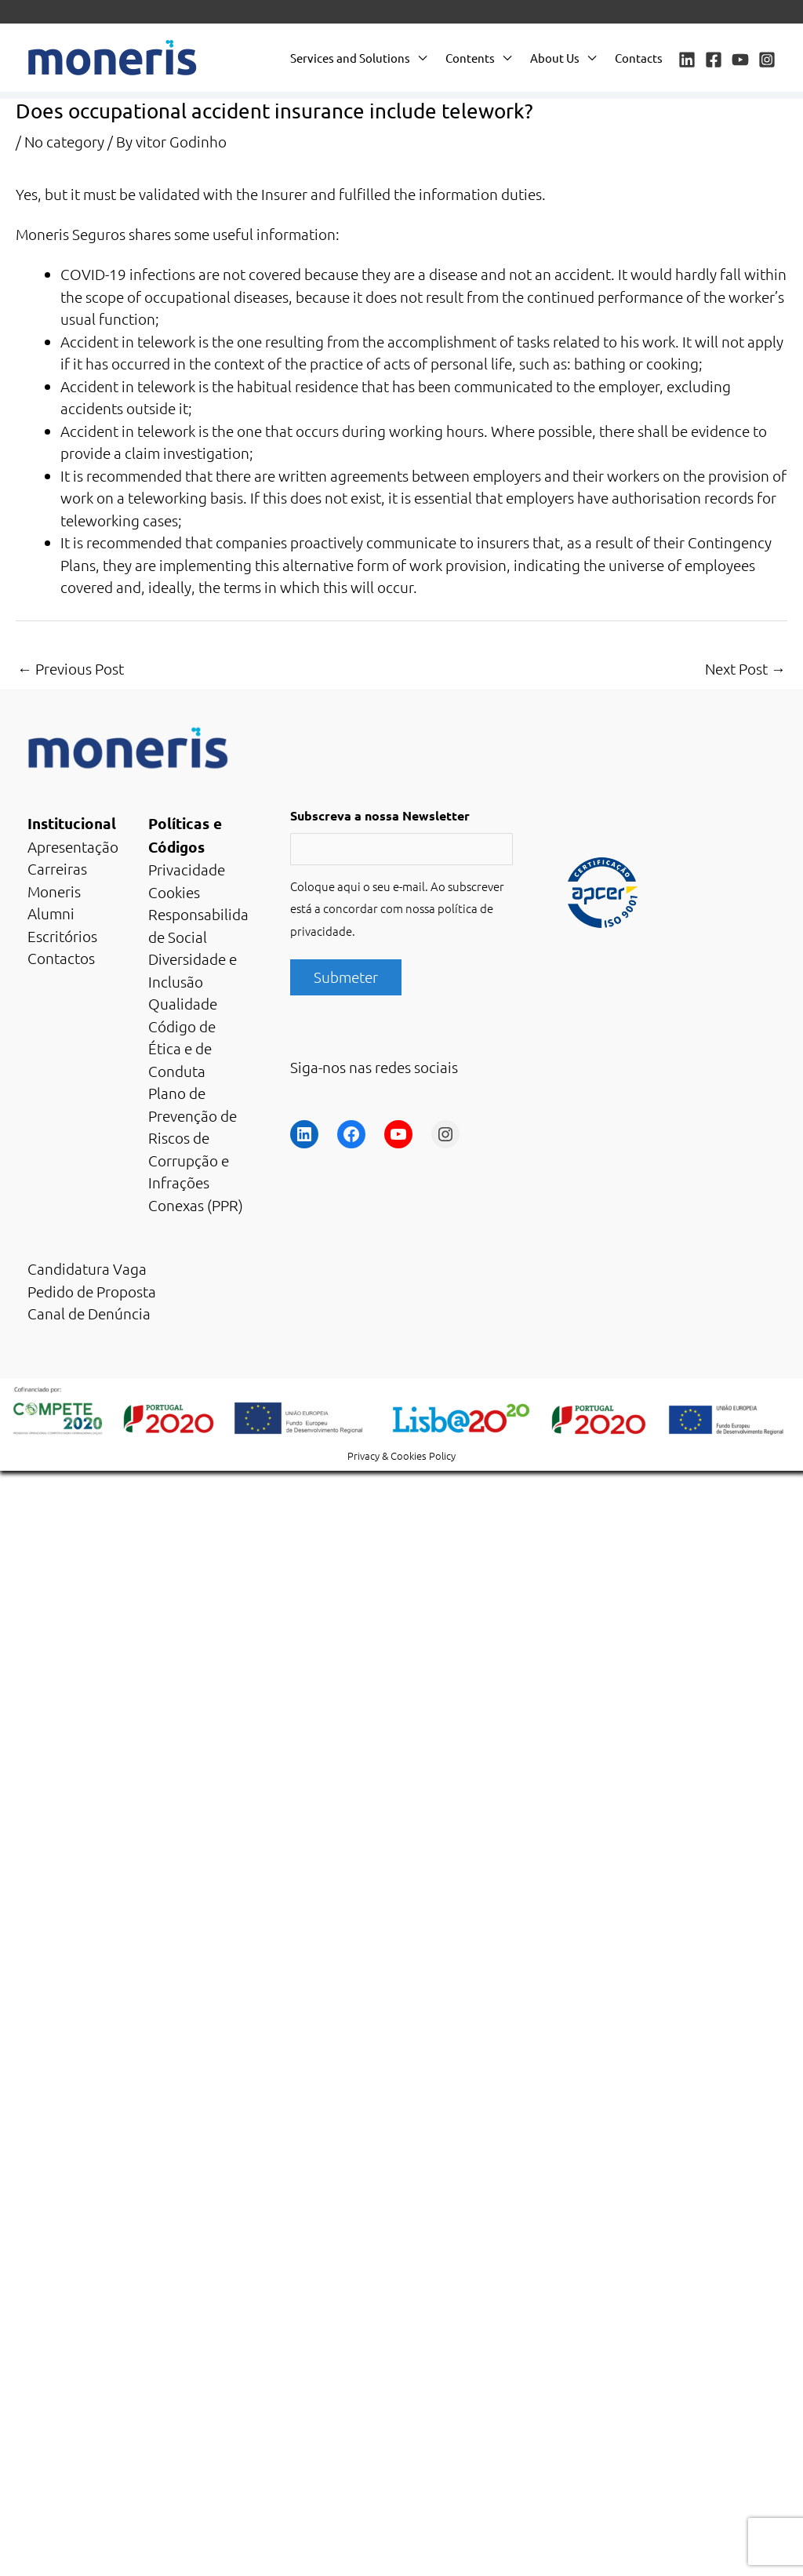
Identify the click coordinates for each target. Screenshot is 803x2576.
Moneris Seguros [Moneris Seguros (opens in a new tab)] (70, 233)
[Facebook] (713, 59)
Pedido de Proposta (91, 1291)
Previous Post (70, 668)
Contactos (61, 957)
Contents (470, 57)
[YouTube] (740, 59)
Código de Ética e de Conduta (182, 1048)
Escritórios (62, 935)
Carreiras (57, 868)
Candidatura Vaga (87, 1268)
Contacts (639, 57)
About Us (555, 57)
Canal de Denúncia (89, 1313)
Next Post (745, 668)
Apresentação (72, 846)
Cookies (174, 891)
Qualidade (182, 1003)
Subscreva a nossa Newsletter (380, 815)
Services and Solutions (350, 57)
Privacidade (186, 869)
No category (64, 141)
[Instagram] (767, 59)
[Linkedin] (687, 59)
